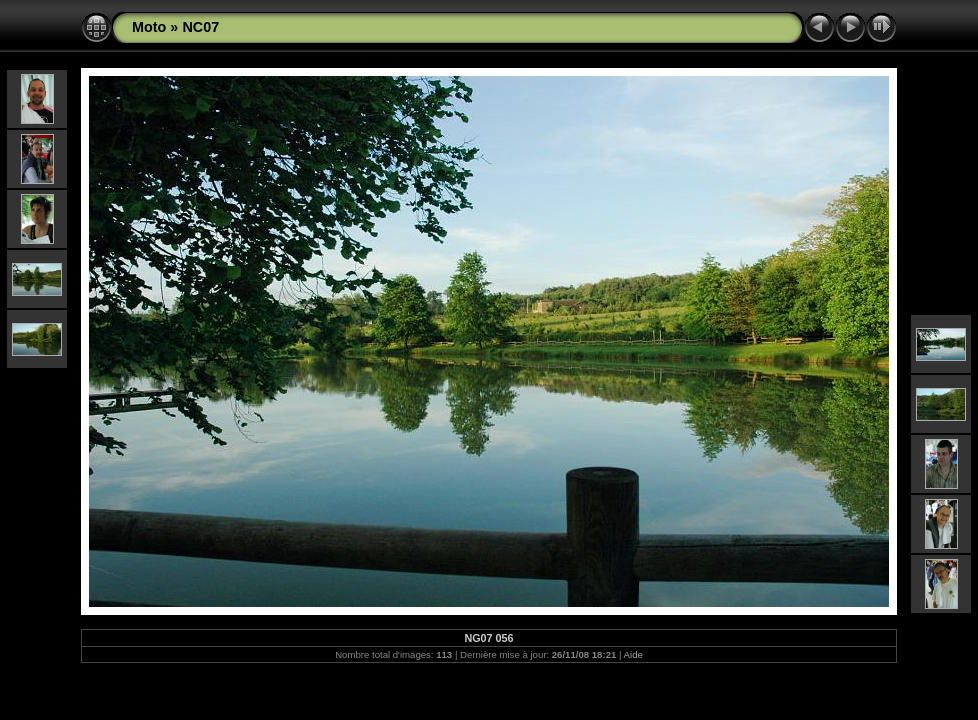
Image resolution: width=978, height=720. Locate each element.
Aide (633, 654)
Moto (149, 27)
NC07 (200, 27)
